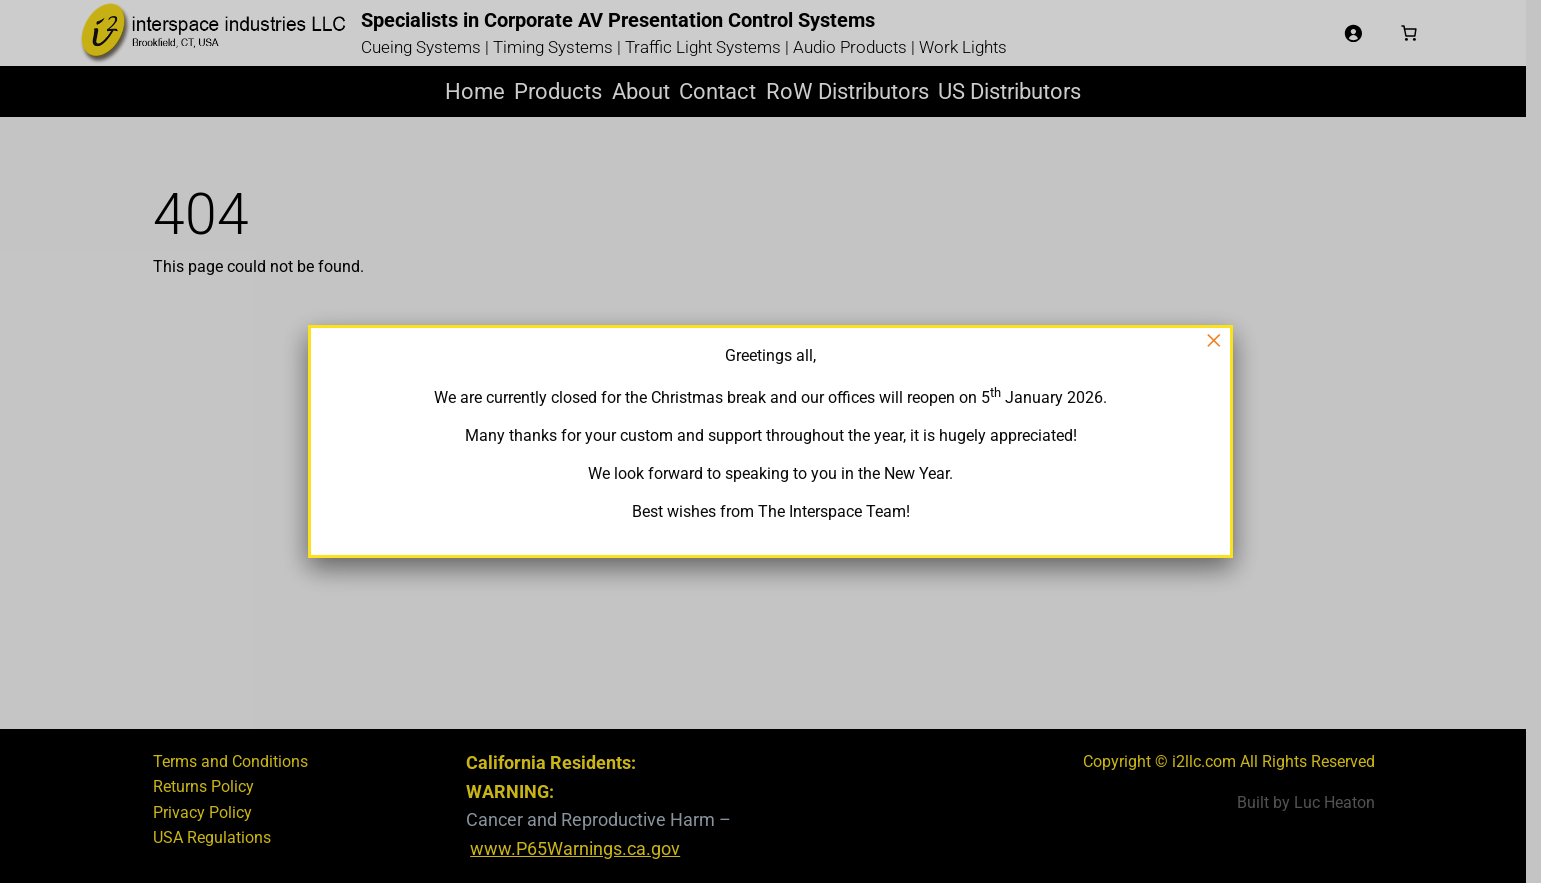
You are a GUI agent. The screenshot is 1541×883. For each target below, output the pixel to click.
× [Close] (1214, 340)
